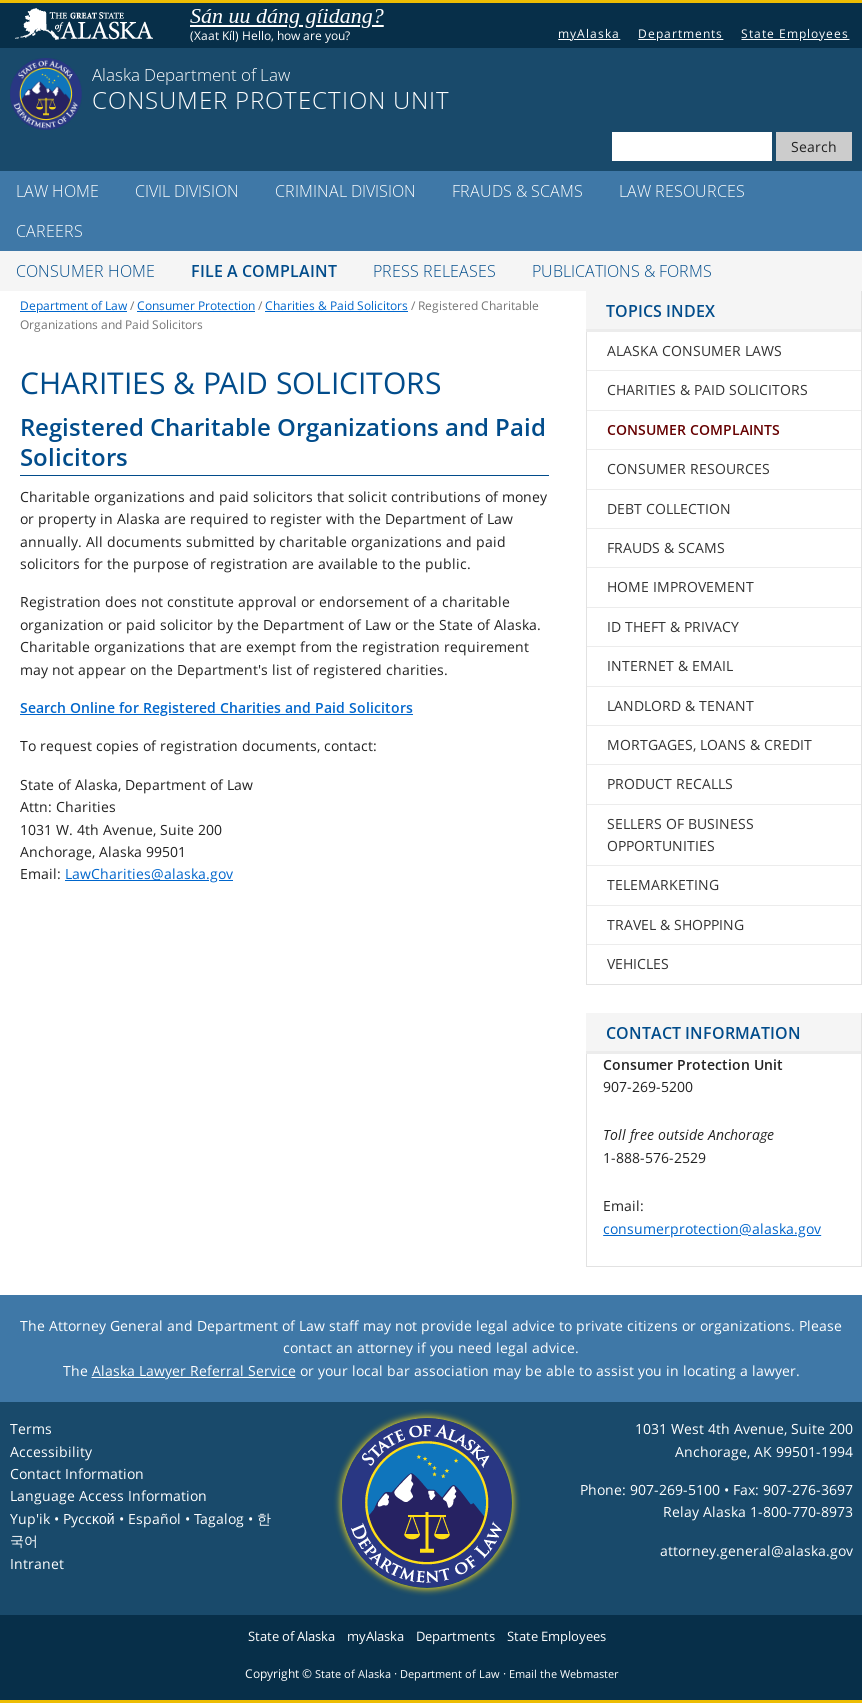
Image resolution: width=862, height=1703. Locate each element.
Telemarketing (663, 884)
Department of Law (73, 305)
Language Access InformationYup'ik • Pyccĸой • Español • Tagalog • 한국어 (140, 1518)
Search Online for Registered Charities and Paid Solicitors (216, 707)
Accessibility (51, 1451)
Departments (680, 33)
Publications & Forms (622, 271)
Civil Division (187, 191)
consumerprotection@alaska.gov (712, 1228)
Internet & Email (670, 665)
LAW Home (57, 191)
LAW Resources (682, 191)
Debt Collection (669, 508)
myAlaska (589, 33)
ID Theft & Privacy (673, 626)
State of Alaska (87, 26)
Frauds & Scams (517, 191)
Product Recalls (670, 783)
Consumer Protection (196, 305)
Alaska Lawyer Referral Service (194, 1370)
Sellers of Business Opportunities (680, 834)
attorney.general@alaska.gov (756, 1550)
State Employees (795, 33)
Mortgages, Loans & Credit (709, 744)
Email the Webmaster (563, 1674)
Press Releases (434, 271)
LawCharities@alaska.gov (149, 873)
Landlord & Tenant (680, 705)
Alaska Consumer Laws (694, 350)
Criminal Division (345, 191)
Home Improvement (680, 586)
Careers (49, 231)
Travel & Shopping (675, 924)
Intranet (37, 1563)
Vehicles (638, 963)
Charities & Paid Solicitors (336, 305)
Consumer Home (85, 271)
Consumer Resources (688, 468)
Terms (31, 1428)
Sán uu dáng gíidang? (287, 15)
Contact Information (77, 1473)
